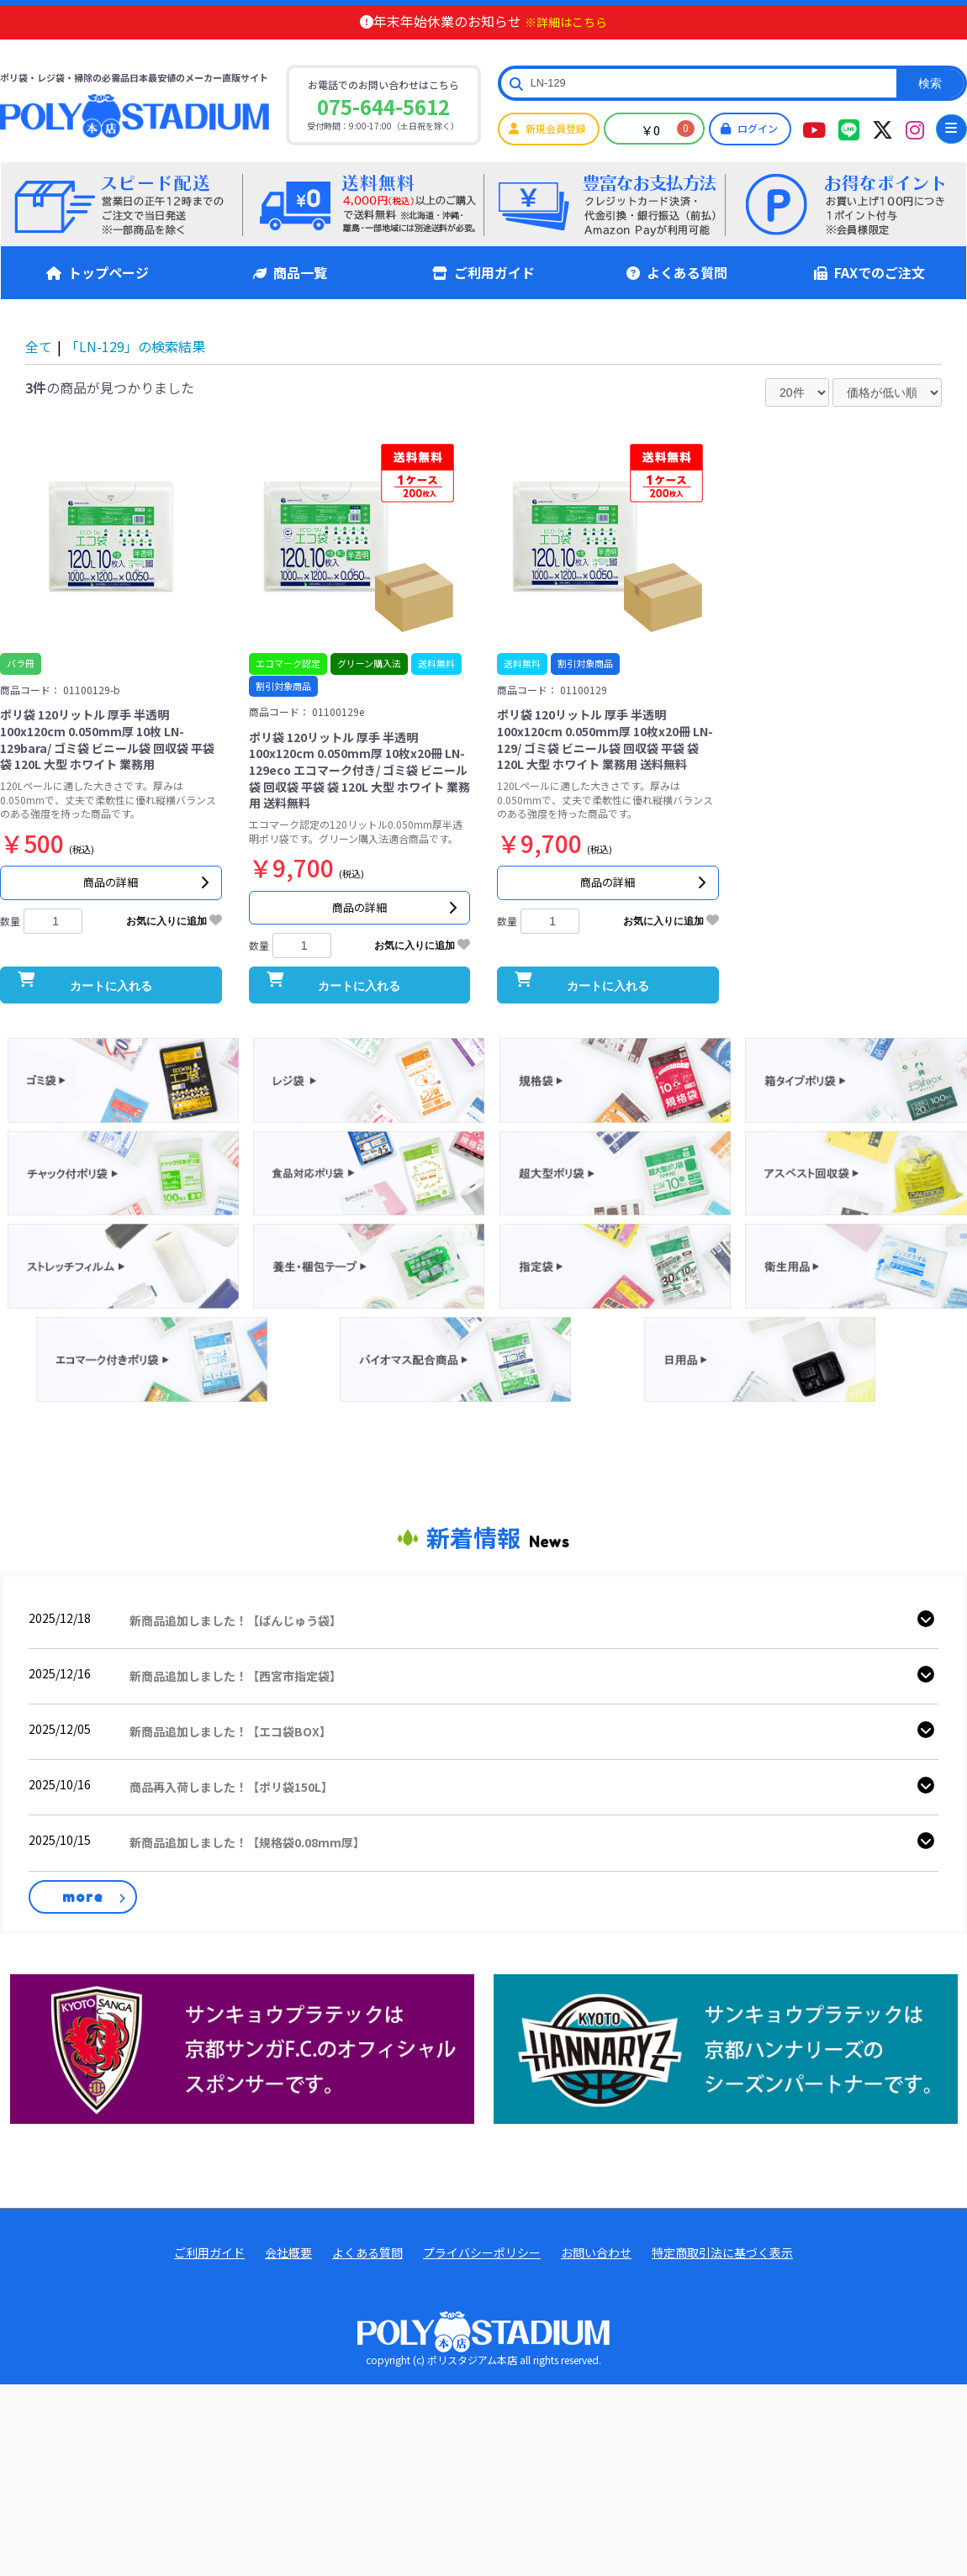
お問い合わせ (596, 2294)
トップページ (97, 272)
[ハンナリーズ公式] (726, 2088)
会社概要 (288, 2294)
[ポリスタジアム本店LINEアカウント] (848, 128)
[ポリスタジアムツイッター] (882, 128)
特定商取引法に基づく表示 (722, 2294)
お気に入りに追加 (174, 937)
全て (38, 346)
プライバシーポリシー (482, 2294)
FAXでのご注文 (869, 272)
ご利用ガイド (483, 272)
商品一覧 (290, 272)
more (82, 1937)
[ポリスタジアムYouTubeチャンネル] (814, 128)
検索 (930, 83)
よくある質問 (676, 272)
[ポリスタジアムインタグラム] (915, 128)
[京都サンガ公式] (242, 2088)
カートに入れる (111, 1021)
